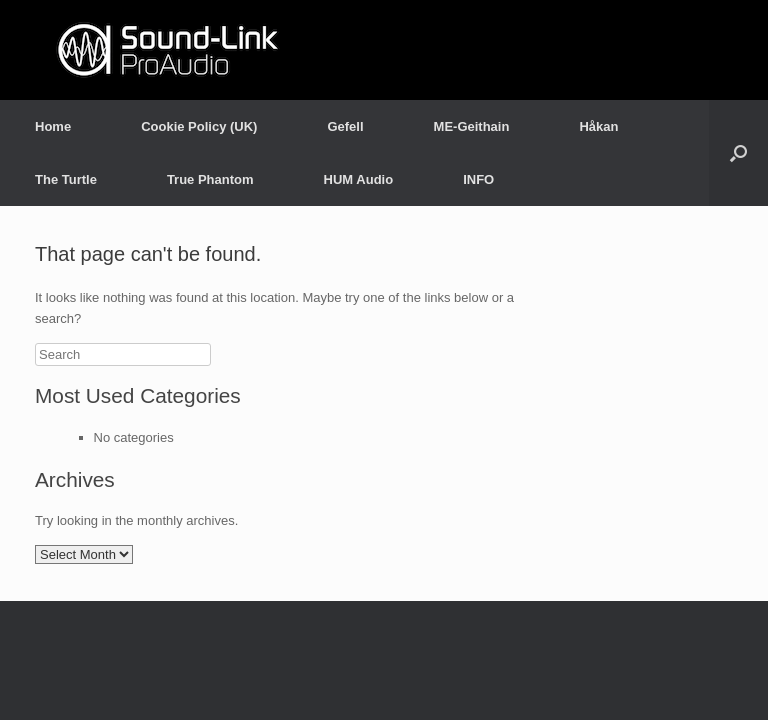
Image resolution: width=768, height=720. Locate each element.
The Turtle (66, 179)
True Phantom (210, 179)
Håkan (598, 126)
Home (53, 126)
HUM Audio (359, 179)
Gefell (345, 126)
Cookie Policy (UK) (199, 126)
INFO (478, 179)
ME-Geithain (472, 126)
